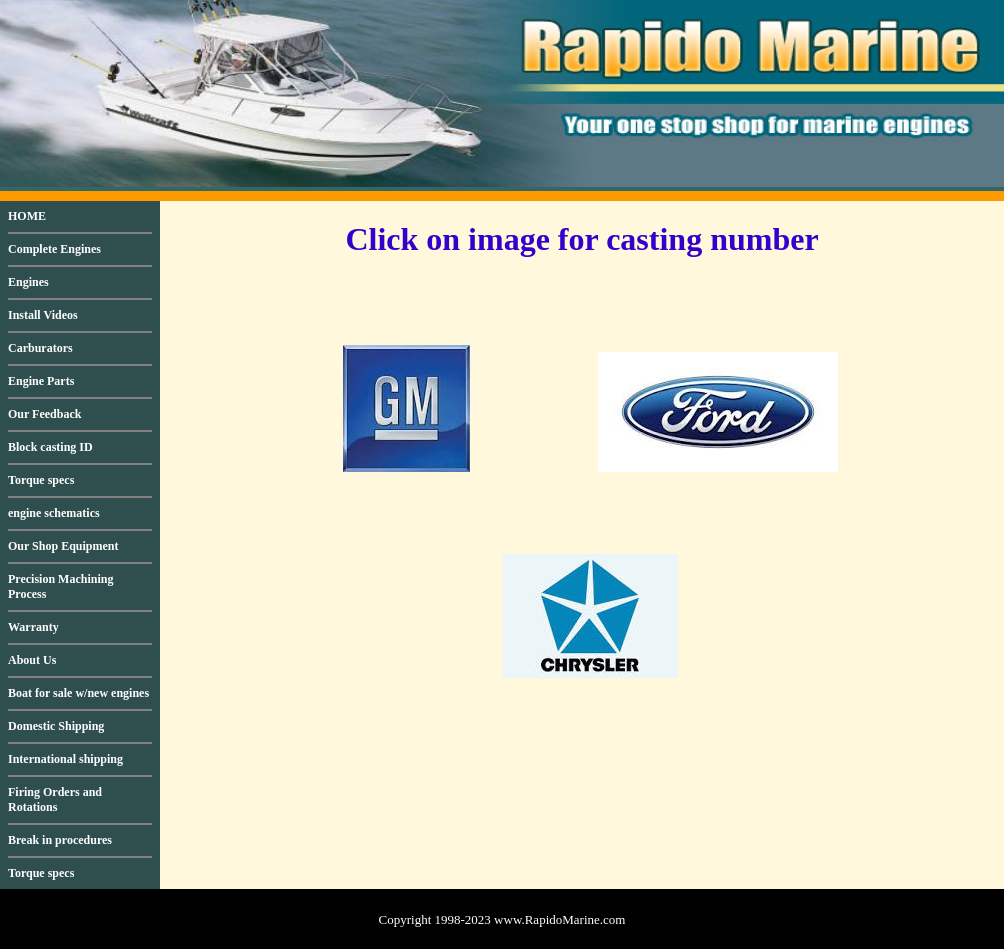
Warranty (33, 627)
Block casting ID (50, 447)
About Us (32, 660)
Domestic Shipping (56, 726)
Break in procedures (60, 840)
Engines (28, 282)
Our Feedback (44, 414)
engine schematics (54, 513)
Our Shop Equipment (63, 546)
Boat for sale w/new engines (78, 693)
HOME (27, 216)
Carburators (40, 348)
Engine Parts (41, 381)
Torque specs (41, 480)
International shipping (65, 759)
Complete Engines (54, 249)
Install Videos (43, 315)
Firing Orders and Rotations (55, 799)
